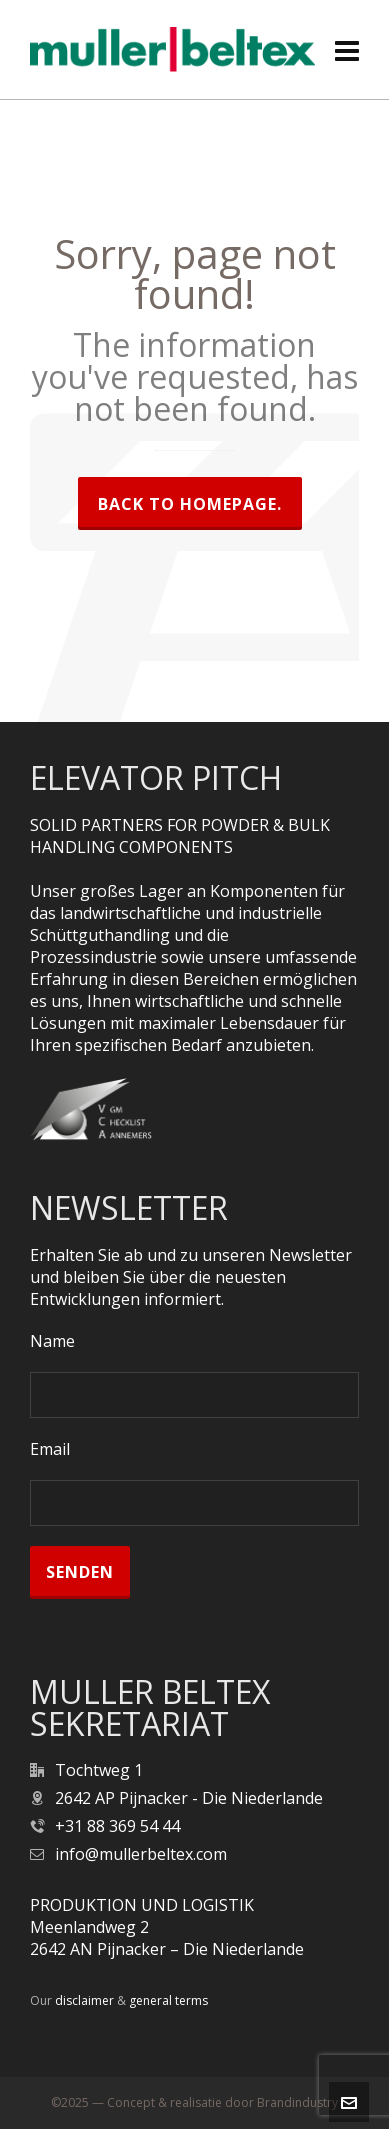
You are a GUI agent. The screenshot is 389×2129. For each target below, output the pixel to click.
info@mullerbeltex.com (141, 1854)
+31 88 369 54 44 (117, 1826)
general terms (168, 2000)
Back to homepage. (190, 504)
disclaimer (84, 2000)
